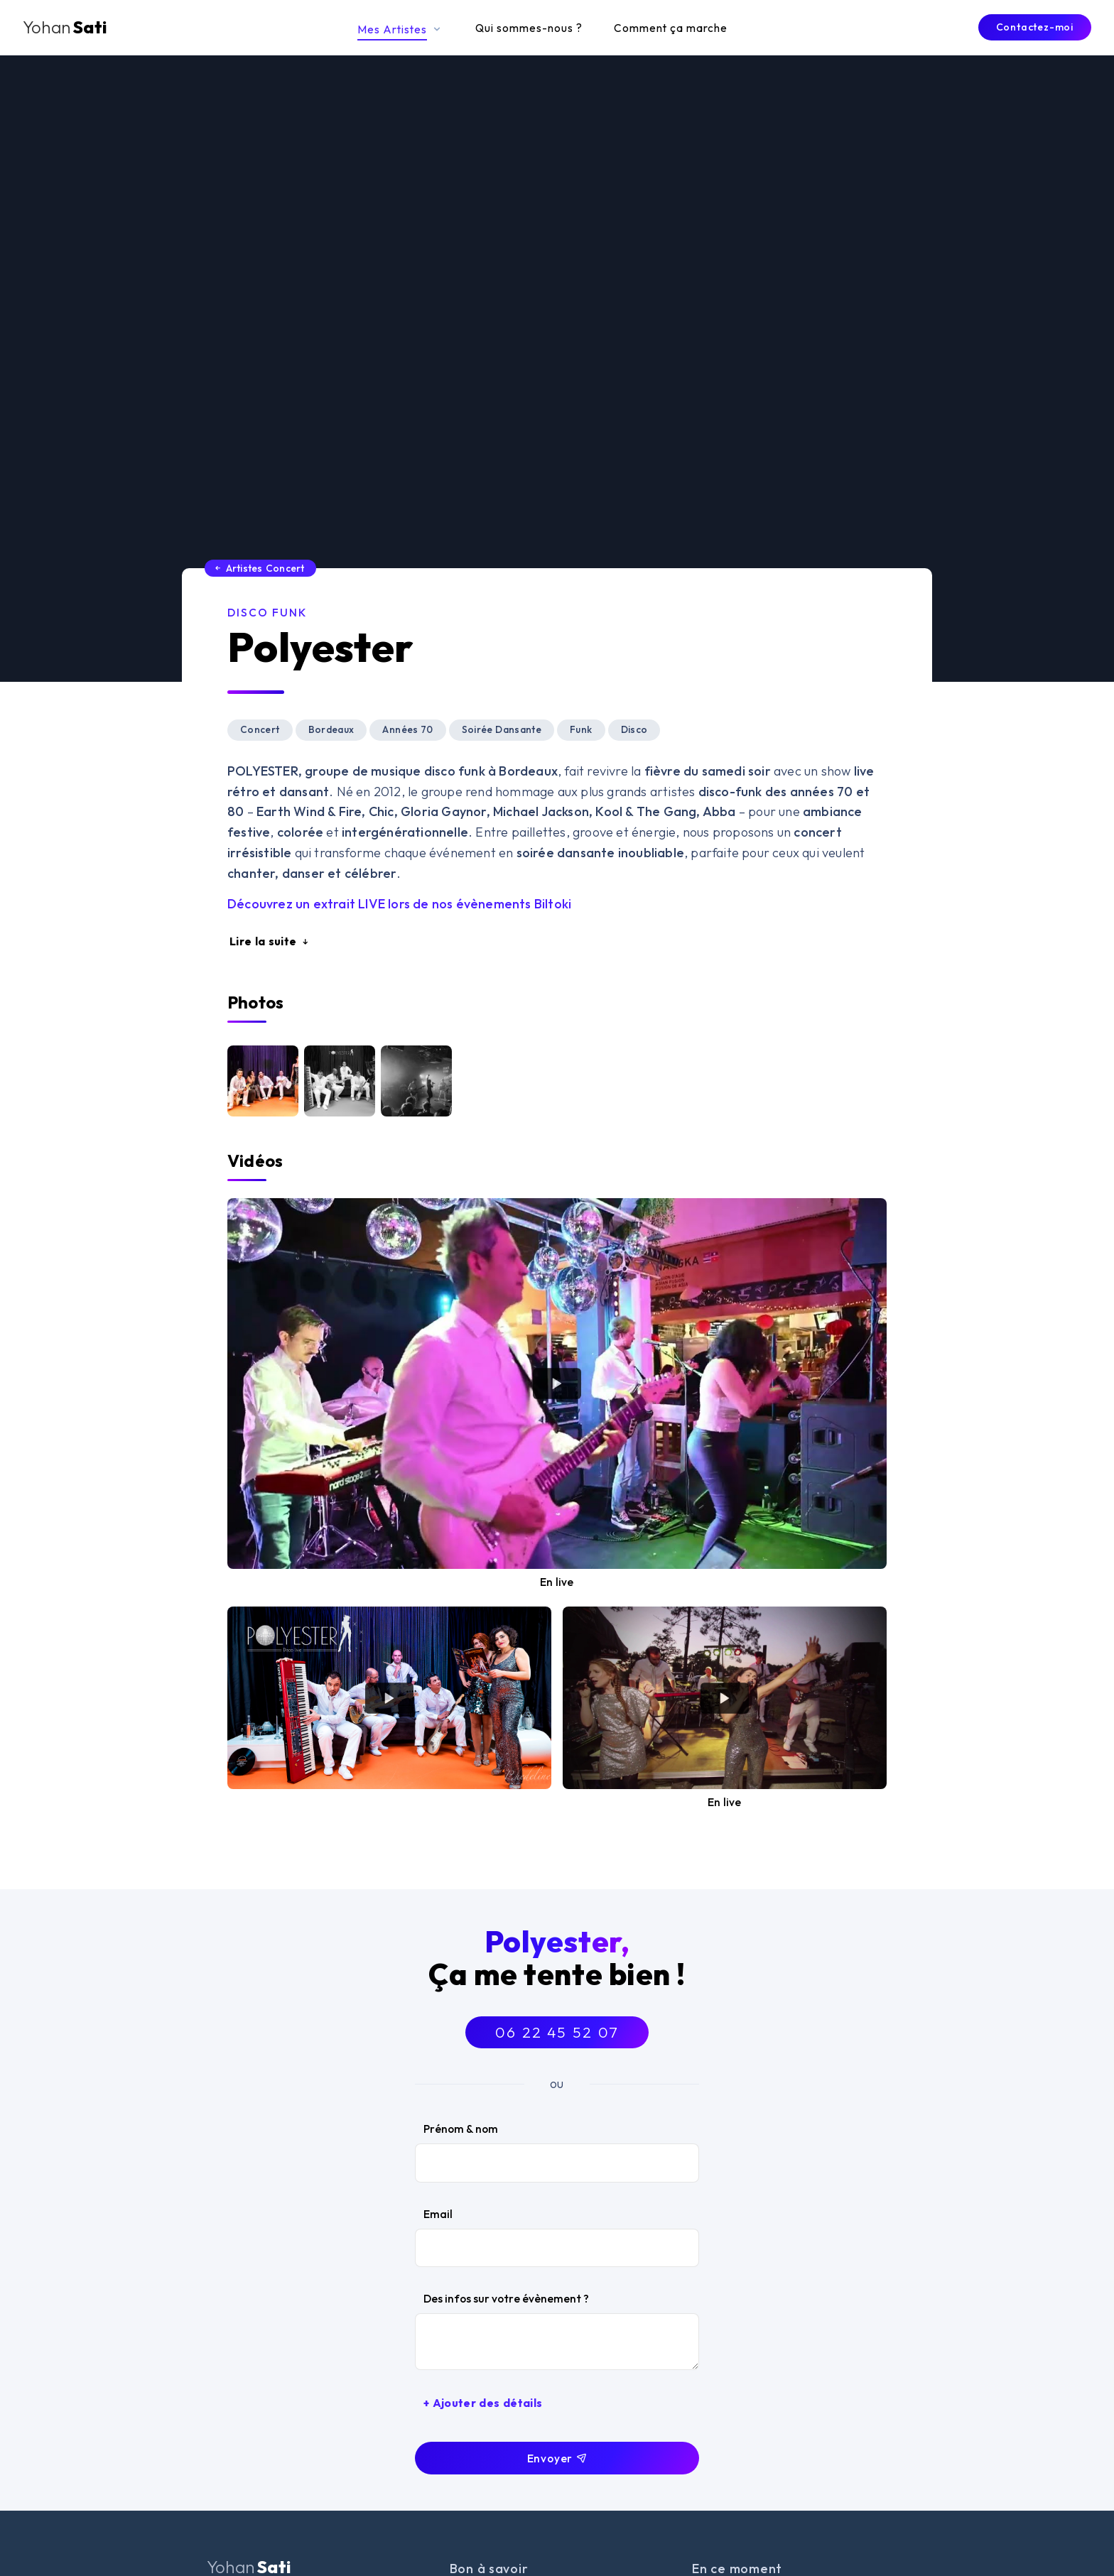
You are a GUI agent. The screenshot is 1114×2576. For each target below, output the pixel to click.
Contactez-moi (1035, 27)
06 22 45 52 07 (557, 2032)
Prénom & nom (460, 2128)
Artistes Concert (259, 568)
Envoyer (557, 2458)
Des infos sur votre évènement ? (506, 2298)
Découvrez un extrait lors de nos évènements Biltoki (399, 904)
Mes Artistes (400, 29)
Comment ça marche (671, 28)
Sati (65, 27)
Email (438, 2214)
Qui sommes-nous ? (529, 28)
